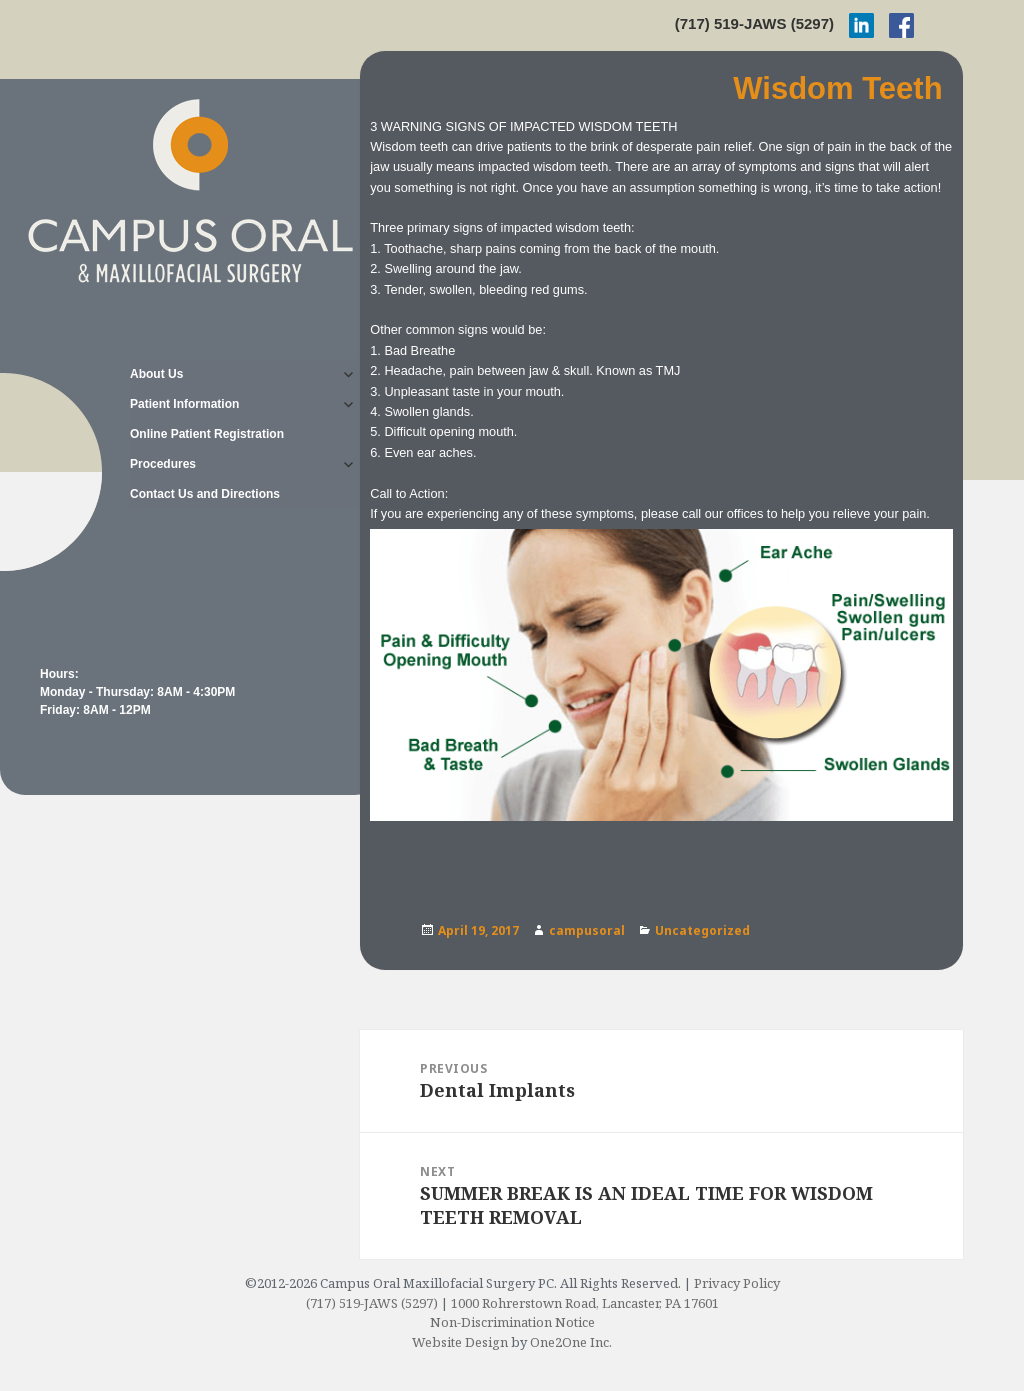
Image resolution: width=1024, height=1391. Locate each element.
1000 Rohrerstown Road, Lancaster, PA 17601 (585, 1303)
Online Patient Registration (207, 434)
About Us (156, 374)
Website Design (460, 1342)
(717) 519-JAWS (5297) (754, 23)
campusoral (587, 930)
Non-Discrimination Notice (512, 1322)
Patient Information (184, 404)
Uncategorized (702, 930)
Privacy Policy (737, 1283)
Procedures (163, 464)
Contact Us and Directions (205, 494)
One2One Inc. (571, 1342)
